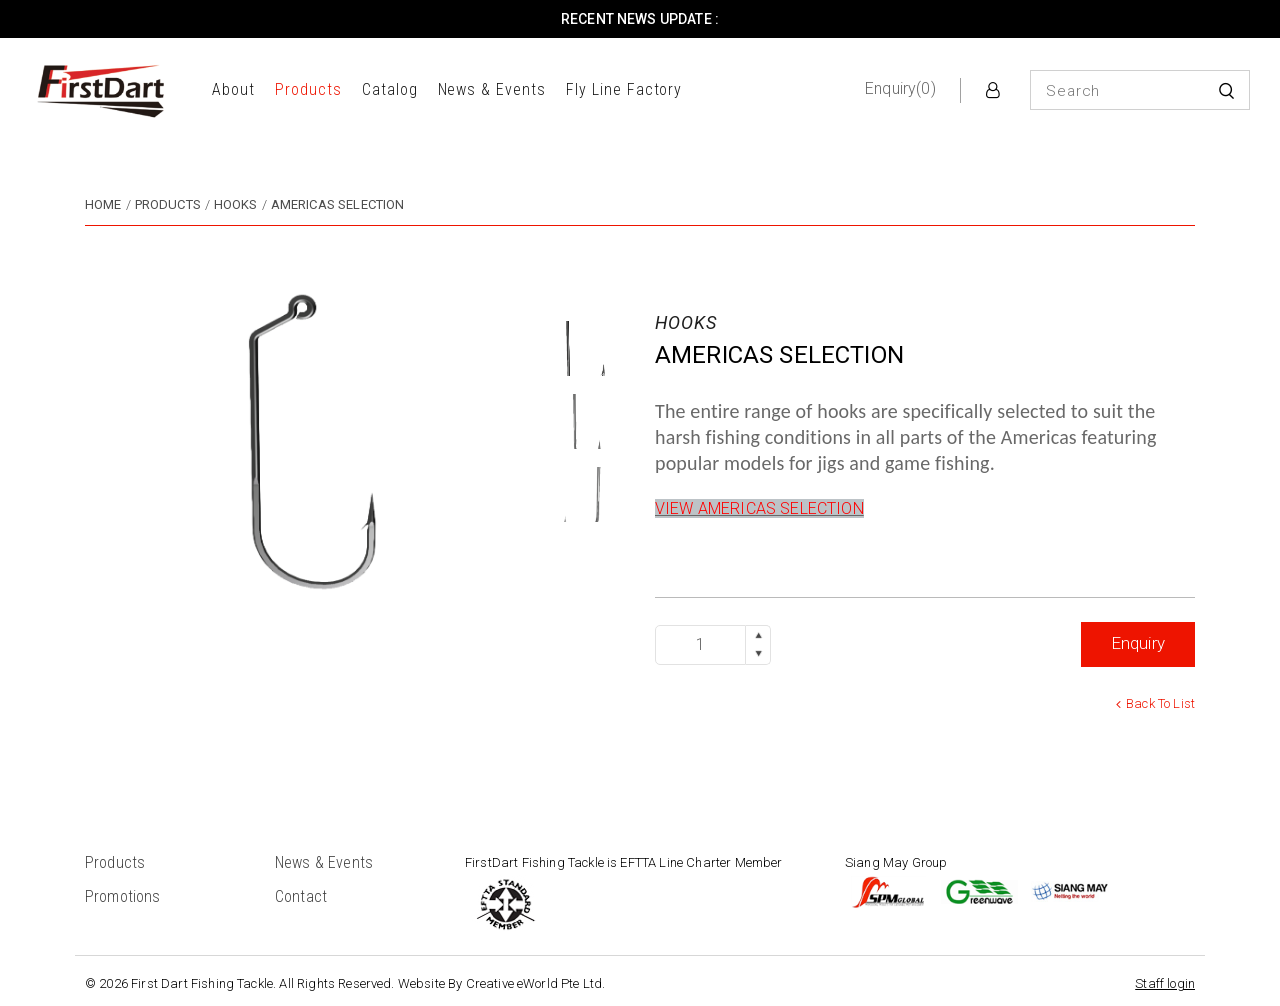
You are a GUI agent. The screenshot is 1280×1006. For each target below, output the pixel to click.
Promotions (123, 896)
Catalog (390, 89)
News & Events (492, 89)
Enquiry (1138, 643)
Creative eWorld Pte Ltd (534, 983)
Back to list (1160, 703)
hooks (236, 204)
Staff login (1165, 983)
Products (308, 89)
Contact (301, 896)
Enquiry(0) (900, 88)
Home (103, 204)
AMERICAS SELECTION (338, 204)
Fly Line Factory (624, 89)
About (233, 89)
